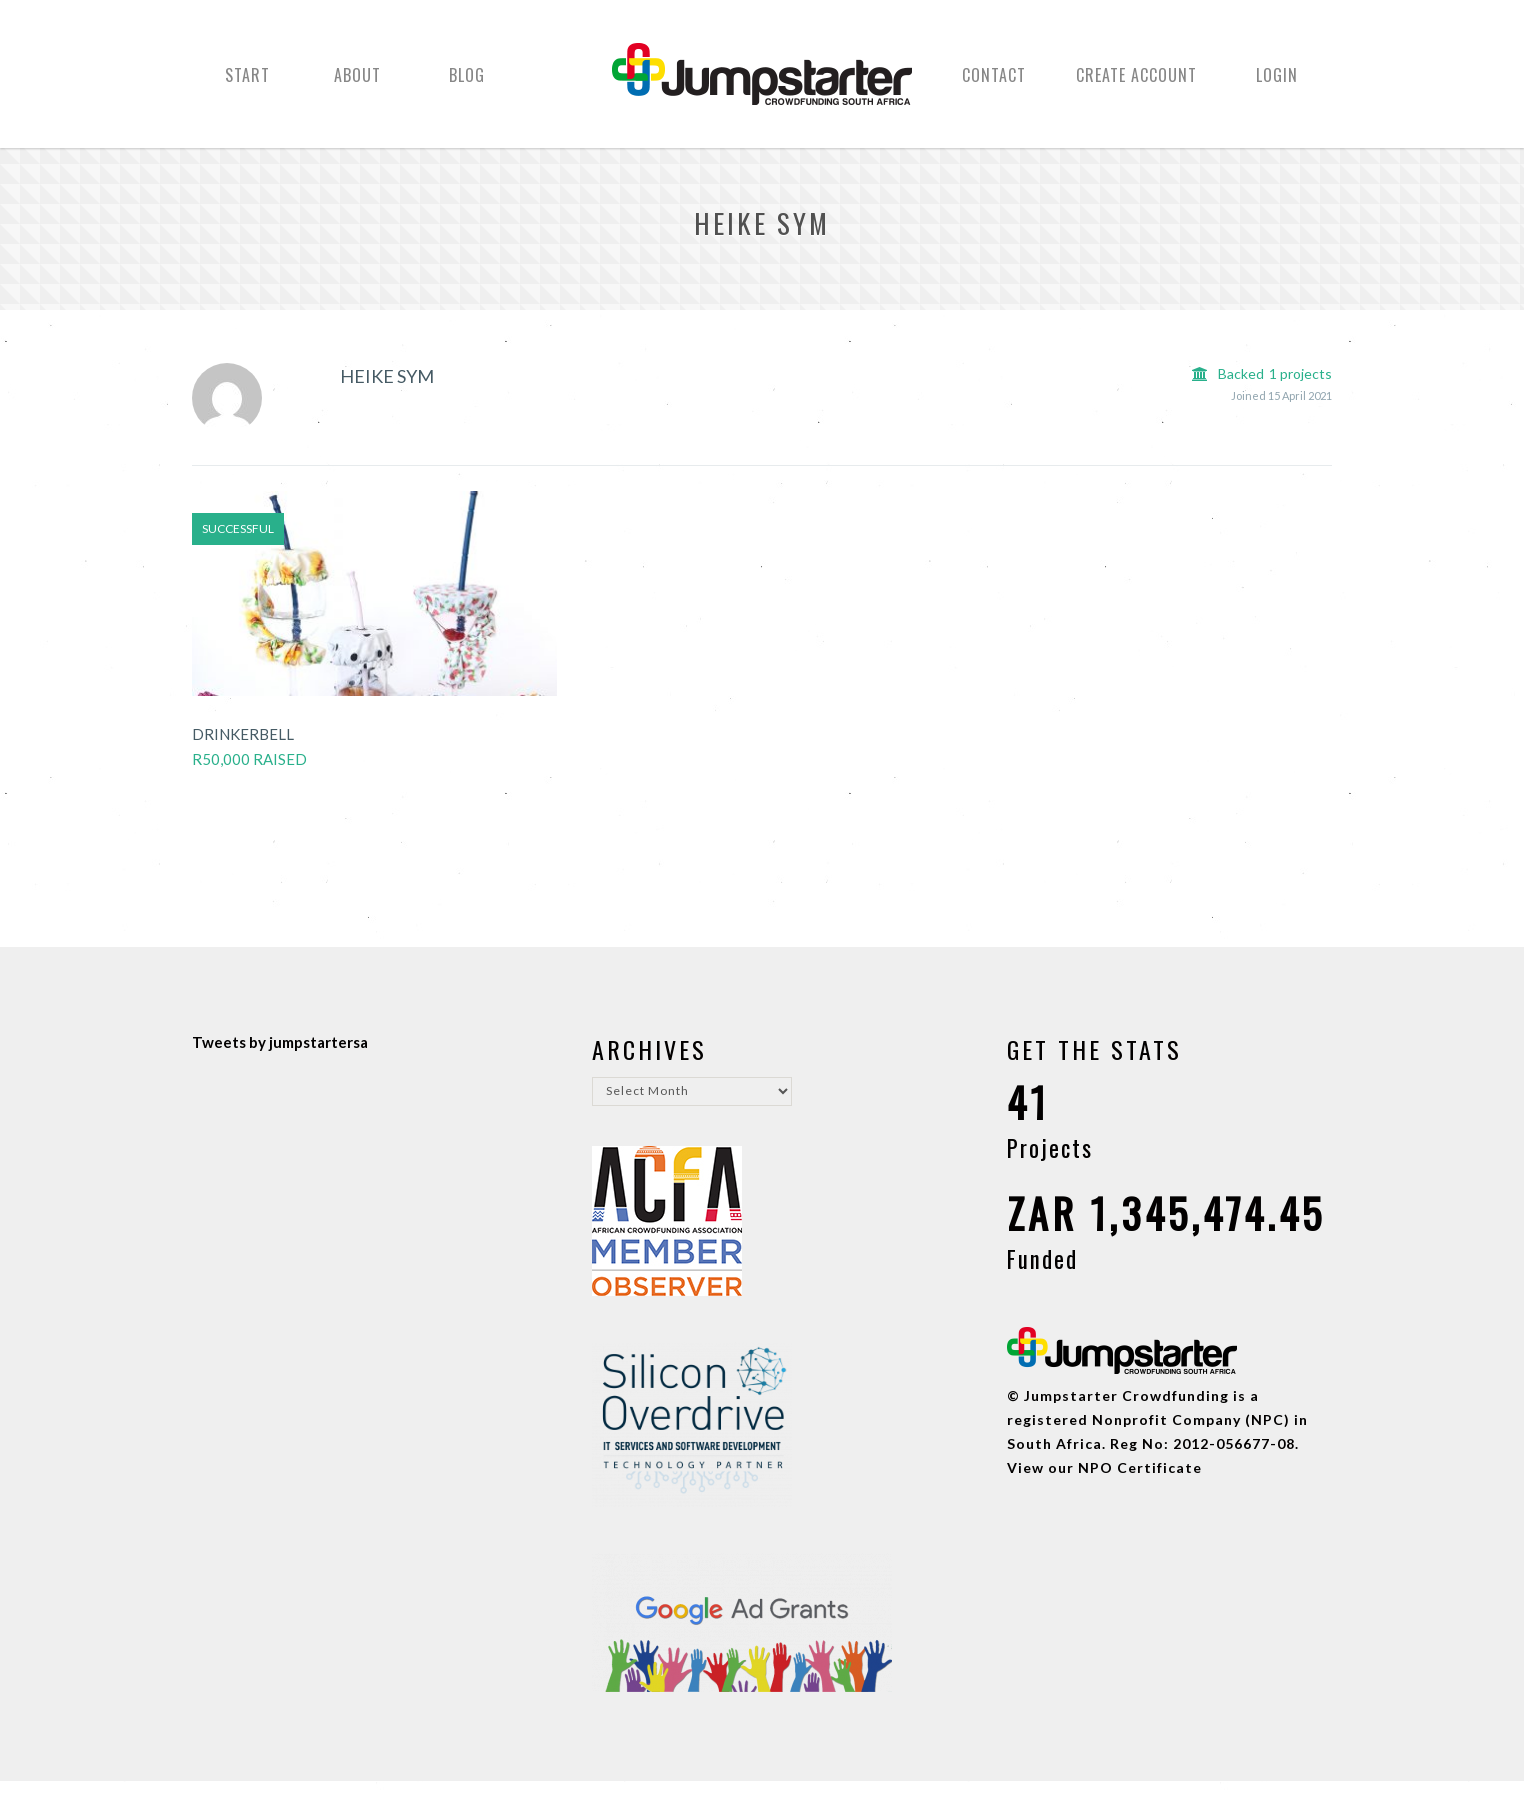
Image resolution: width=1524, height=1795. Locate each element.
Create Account (1136, 83)
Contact (994, 83)
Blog (467, 83)
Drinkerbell (243, 748)
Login (1277, 83)
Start (247, 83)
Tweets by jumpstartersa (280, 1056)
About (357, 83)
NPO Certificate (1140, 1481)
